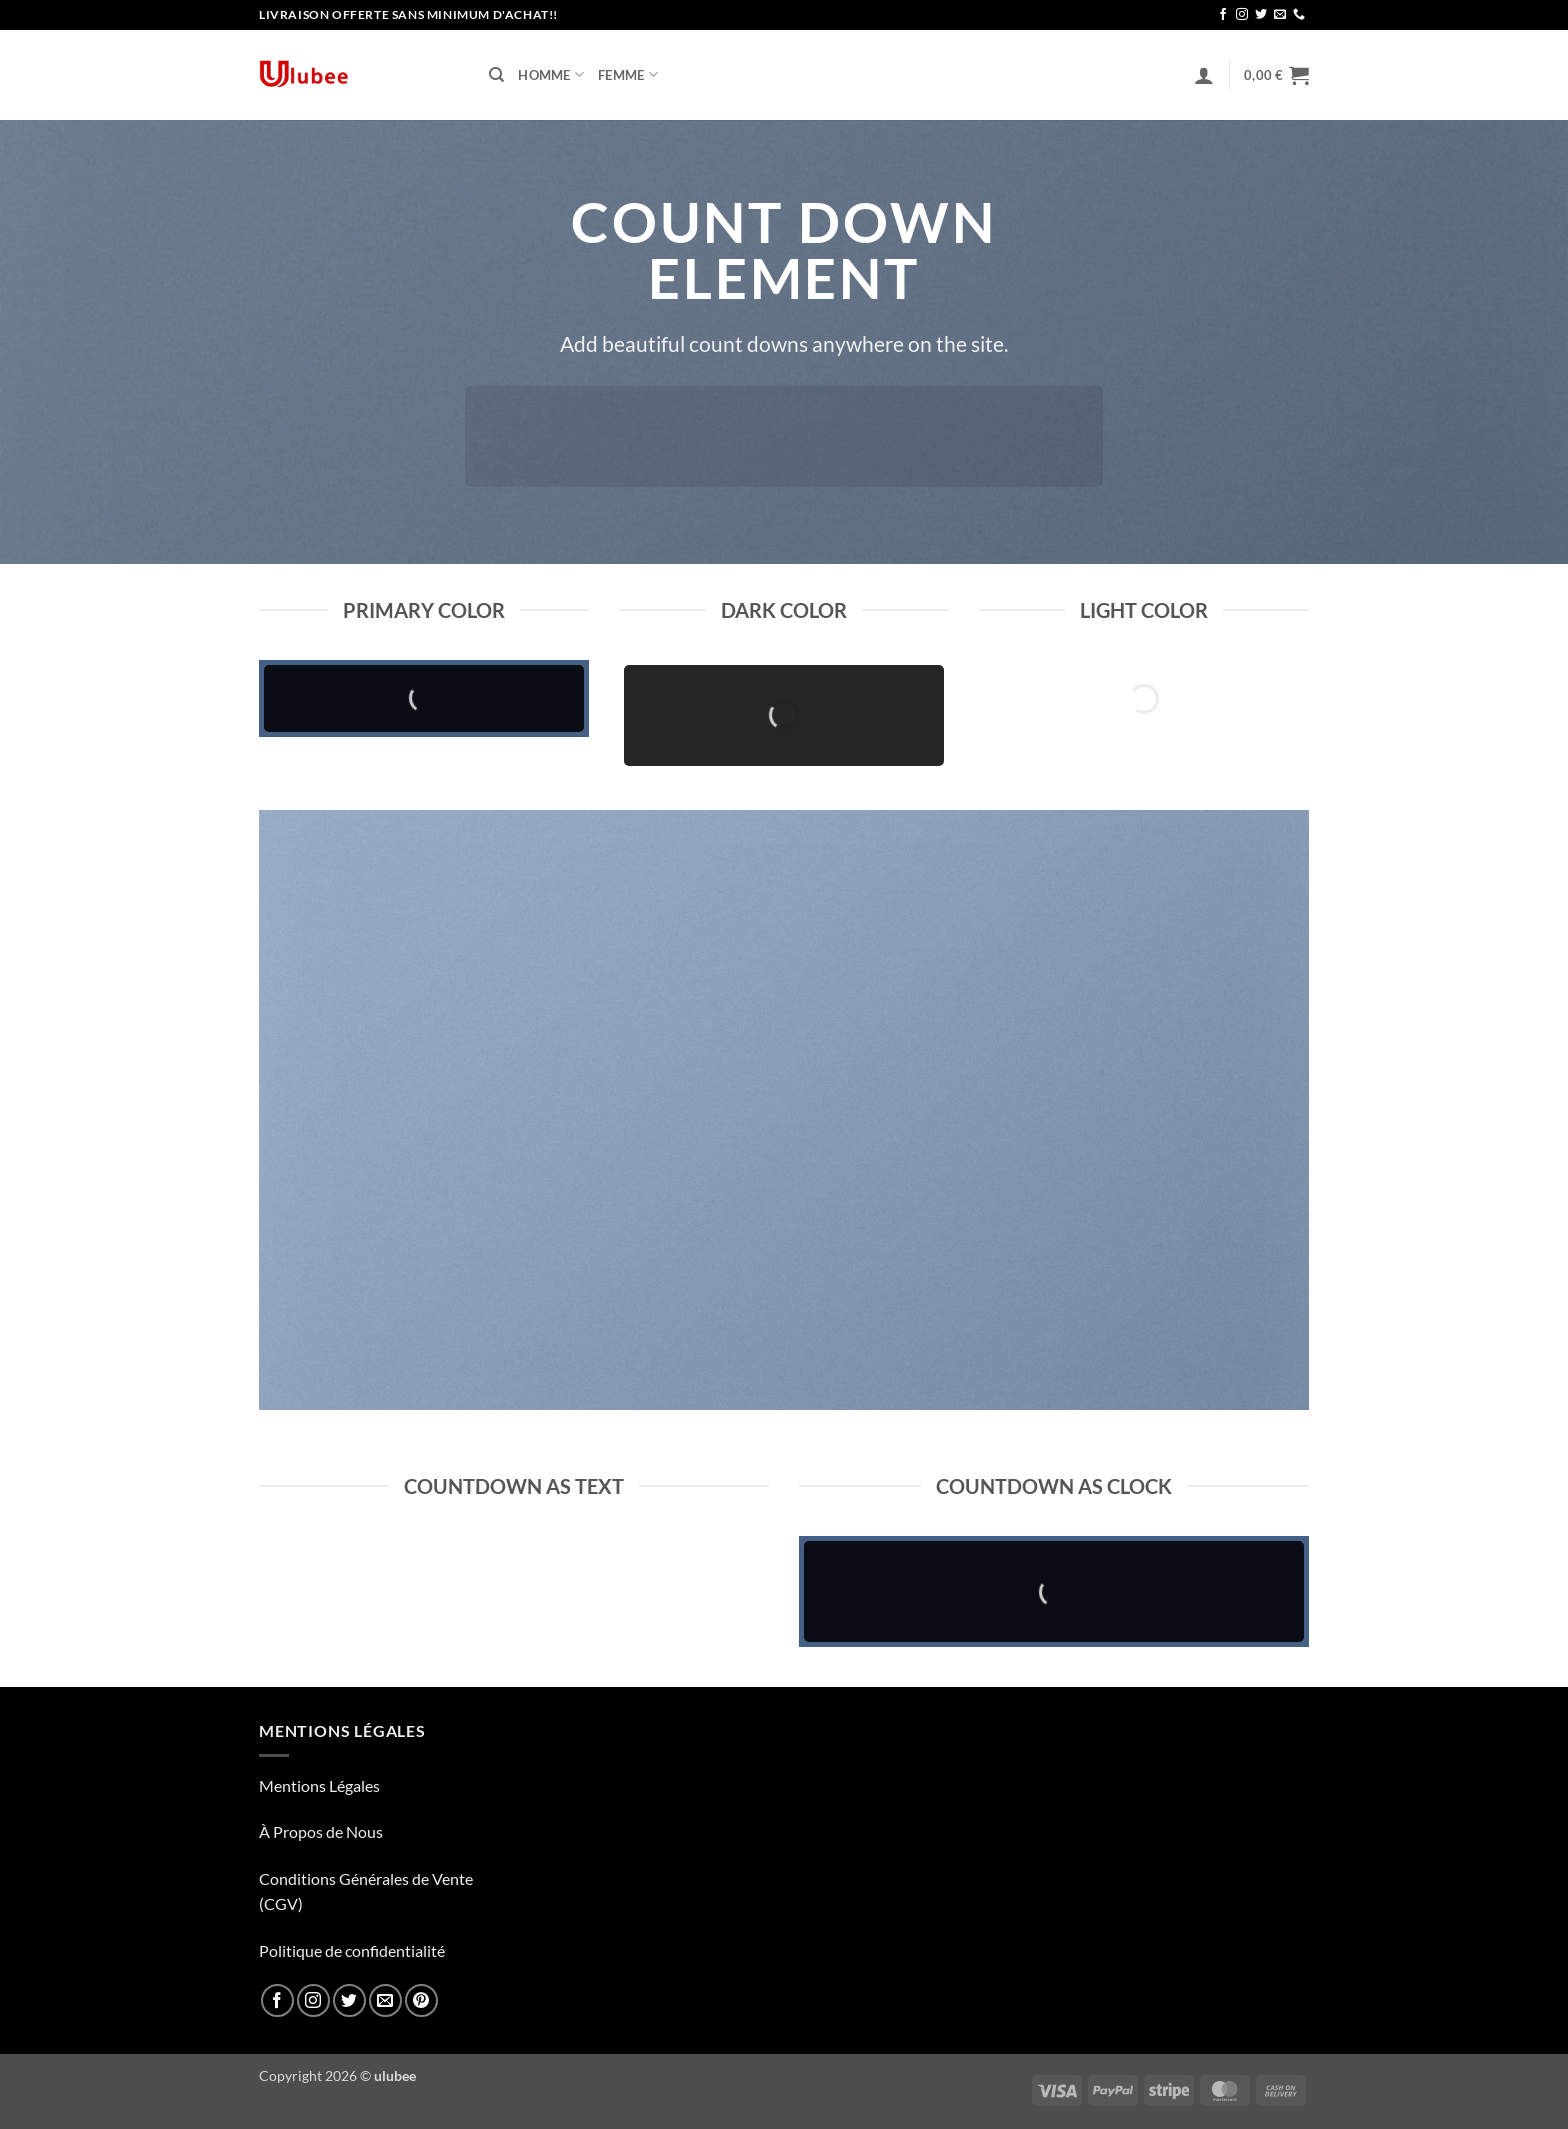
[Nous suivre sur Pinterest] (421, 2000)
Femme (628, 74)
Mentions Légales (319, 1785)
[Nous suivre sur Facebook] (1223, 15)
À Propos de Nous (321, 1831)
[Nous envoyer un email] (1280, 15)
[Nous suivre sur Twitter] (1261, 15)
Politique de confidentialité (352, 1950)
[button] (1204, 75)
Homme (551, 74)
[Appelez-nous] (1299, 15)
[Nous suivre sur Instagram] (1242, 15)
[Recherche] (496, 75)
